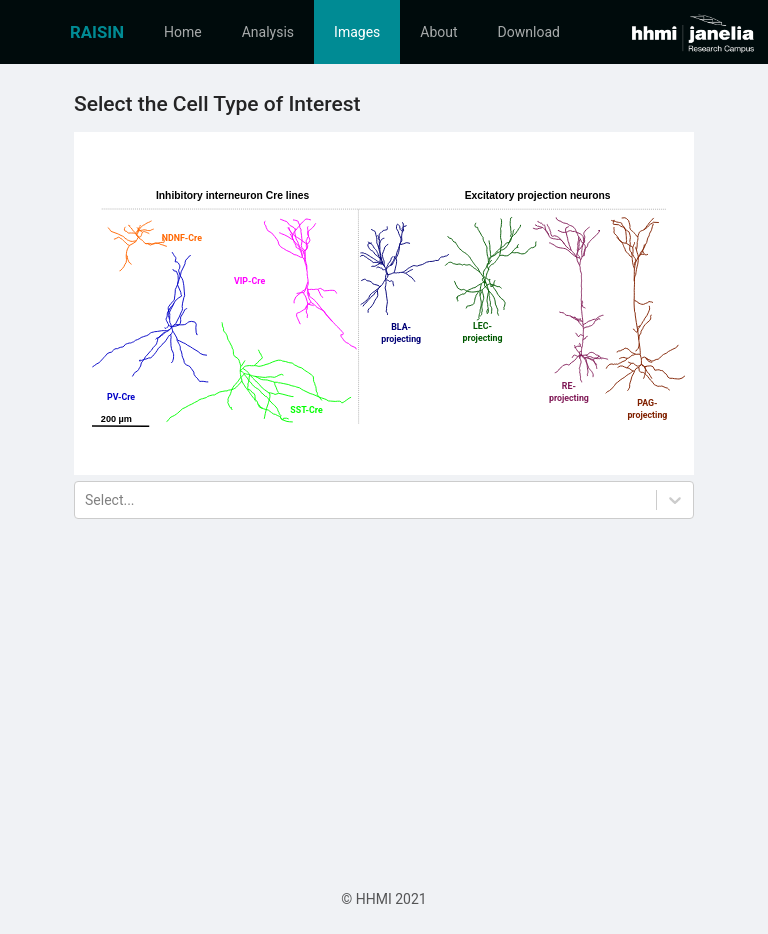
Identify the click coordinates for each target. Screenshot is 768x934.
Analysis (268, 32)
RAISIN (97, 32)
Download (529, 32)
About (438, 32)
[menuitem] (97, 32)
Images (357, 32)
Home (183, 32)
